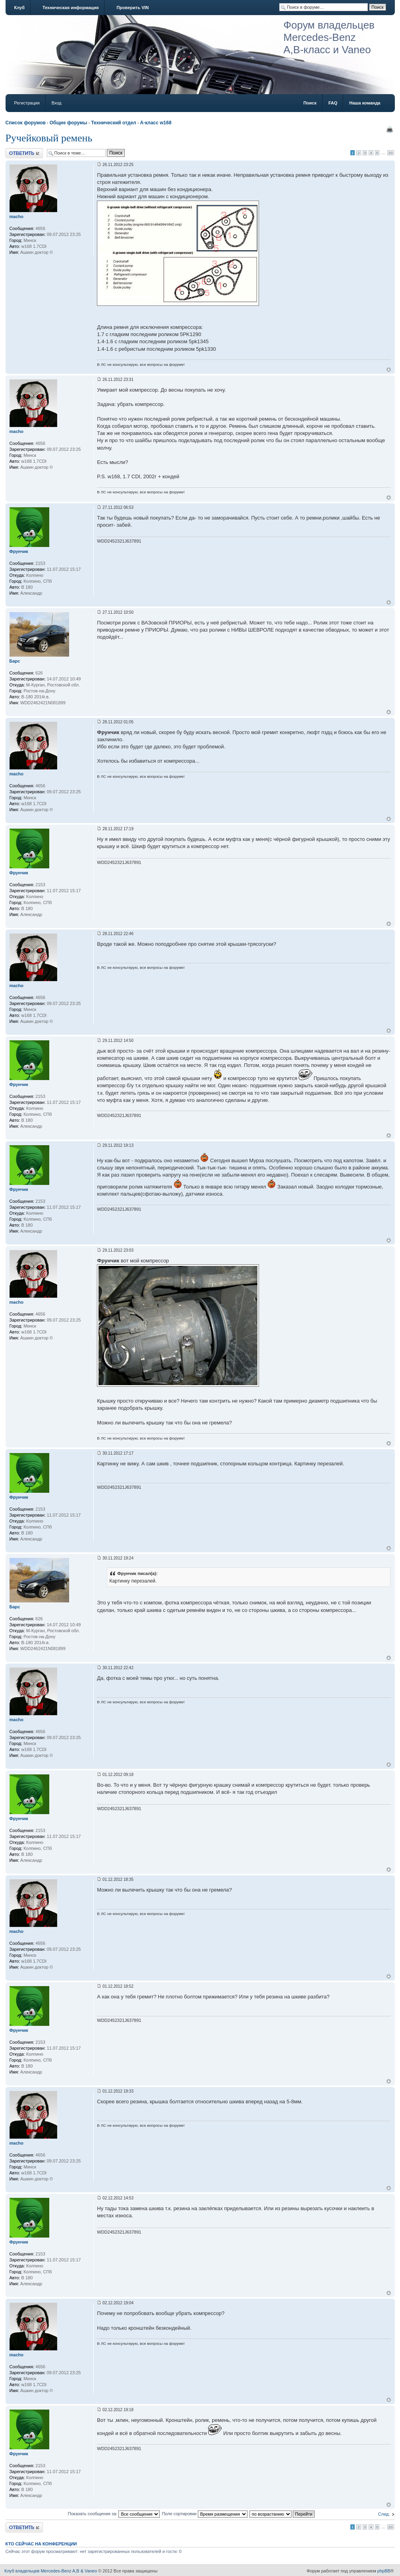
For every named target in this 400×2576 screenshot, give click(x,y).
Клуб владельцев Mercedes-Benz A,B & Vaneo (50, 2570)
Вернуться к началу (388, 369)
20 (390, 153)
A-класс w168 (155, 123)
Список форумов (26, 123)
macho (16, 216)
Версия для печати (389, 129)
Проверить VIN (132, 7)
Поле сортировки (204, 2513)
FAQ (333, 102)
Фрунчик (19, 551)
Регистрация (27, 102)
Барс (15, 661)
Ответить (24, 153)
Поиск (310, 102)
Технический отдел (113, 123)
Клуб (19, 7)
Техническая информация (71, 7)
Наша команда (364, 102)
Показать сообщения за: (114, 2513)
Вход (57, 102)
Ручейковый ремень (49, 138)
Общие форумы (68, 123)
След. (384, 2514)
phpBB (383, 2570)
